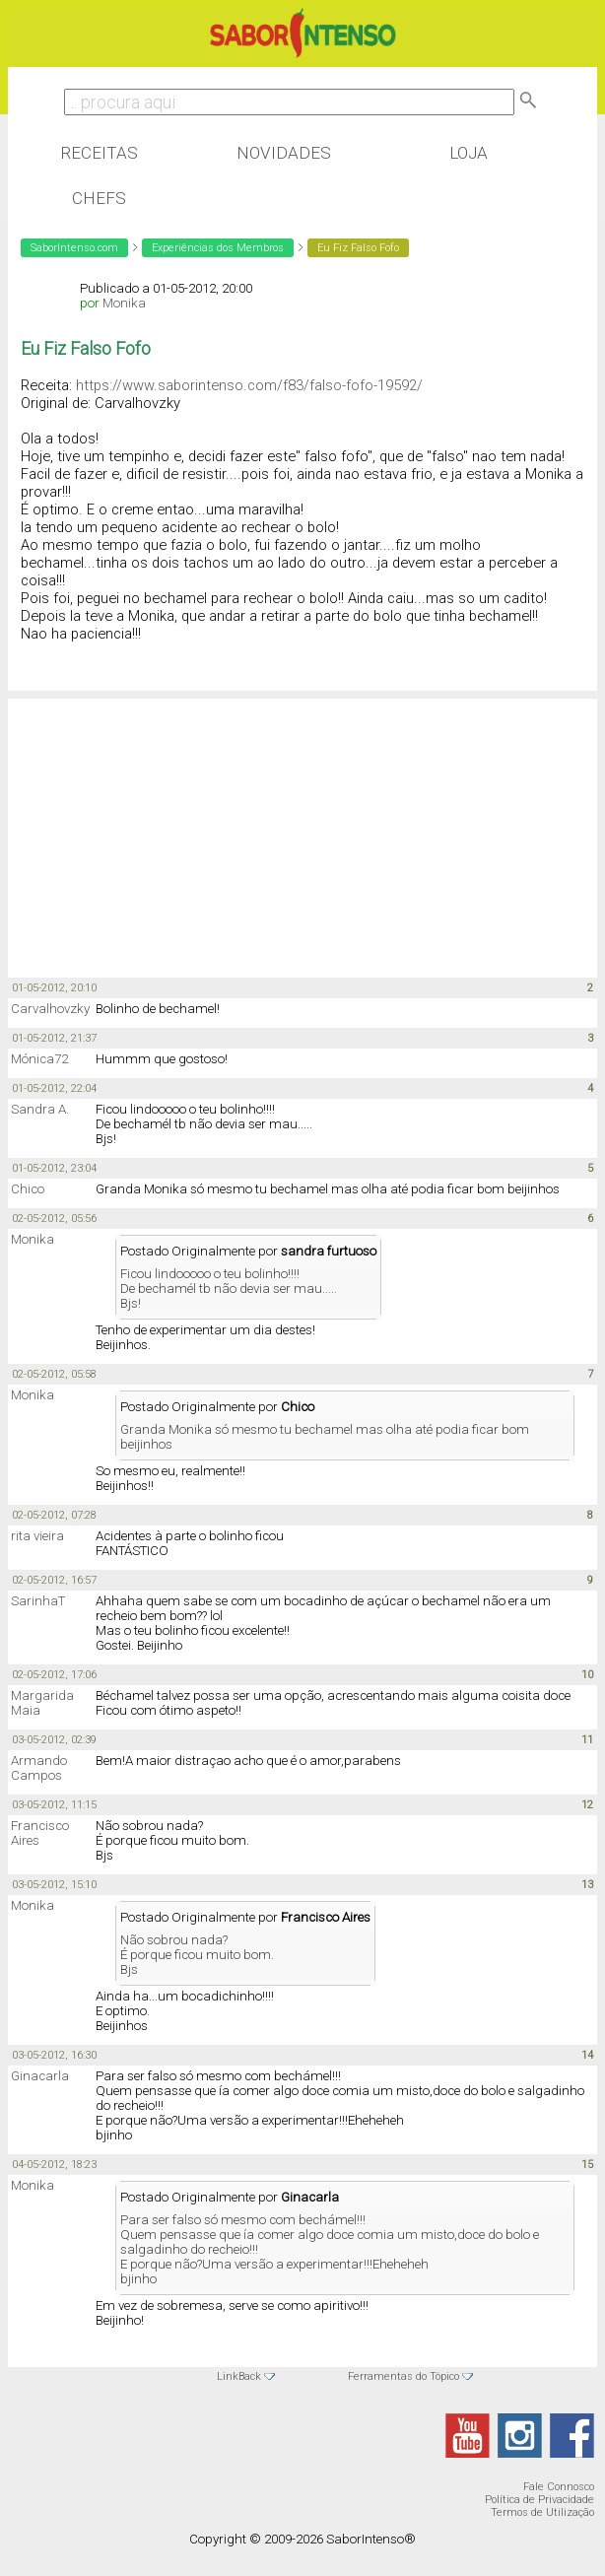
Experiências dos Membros (218, 247)
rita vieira (37, 1535)
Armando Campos (39, 1768)
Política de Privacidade (539, 2499)
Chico (27, 1189)
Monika (124, 303)
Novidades (283, 153)
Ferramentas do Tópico (403, 2376)
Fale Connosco (558, 2486)
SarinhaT (38, 1600)
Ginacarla (40, 2075)
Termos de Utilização (542, 2512)
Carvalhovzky (50, 1008)
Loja (468, 153)
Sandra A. (40, 1109)
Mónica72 (39, 1058)
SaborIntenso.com (74, 247)
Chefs (99, 198)
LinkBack (239, 2376)
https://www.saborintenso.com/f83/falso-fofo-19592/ (249, 385)
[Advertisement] (165, 827)
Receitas (99, 153)
